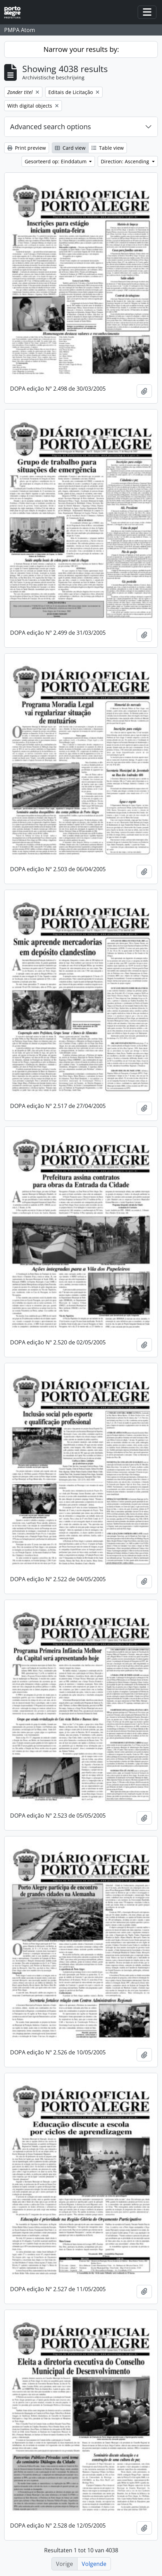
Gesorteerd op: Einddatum (56, 161)
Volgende (94, 2564)
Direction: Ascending (126, 161)
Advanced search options (50, 126)
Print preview (26, 148)
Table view (107, 148)
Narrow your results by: (81, 49)
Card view (70, 148)
